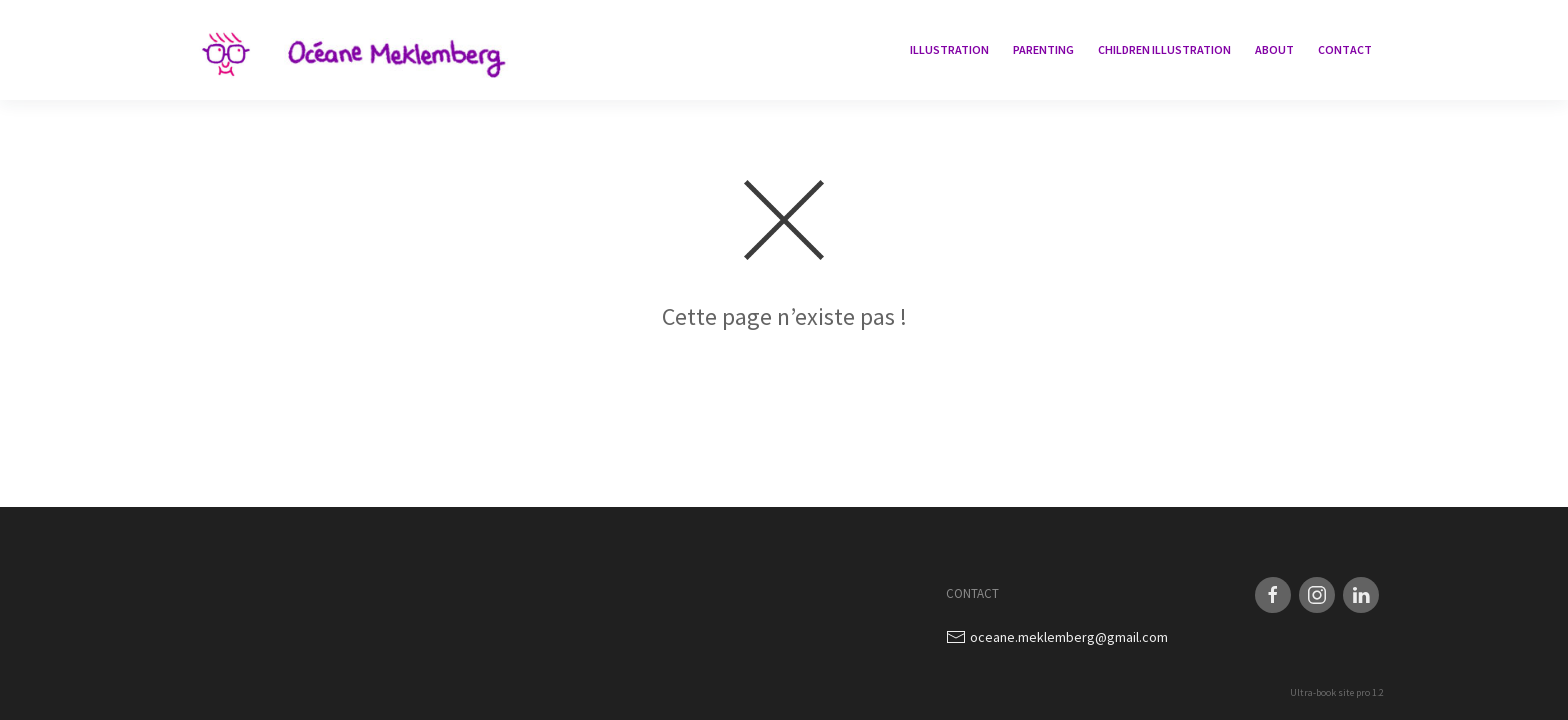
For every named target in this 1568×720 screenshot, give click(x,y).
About (1274, 49)
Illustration (949, 49)
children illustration (1164, 49)
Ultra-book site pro (1330, 692)
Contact (1345, 49)
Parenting (1043, 49)
